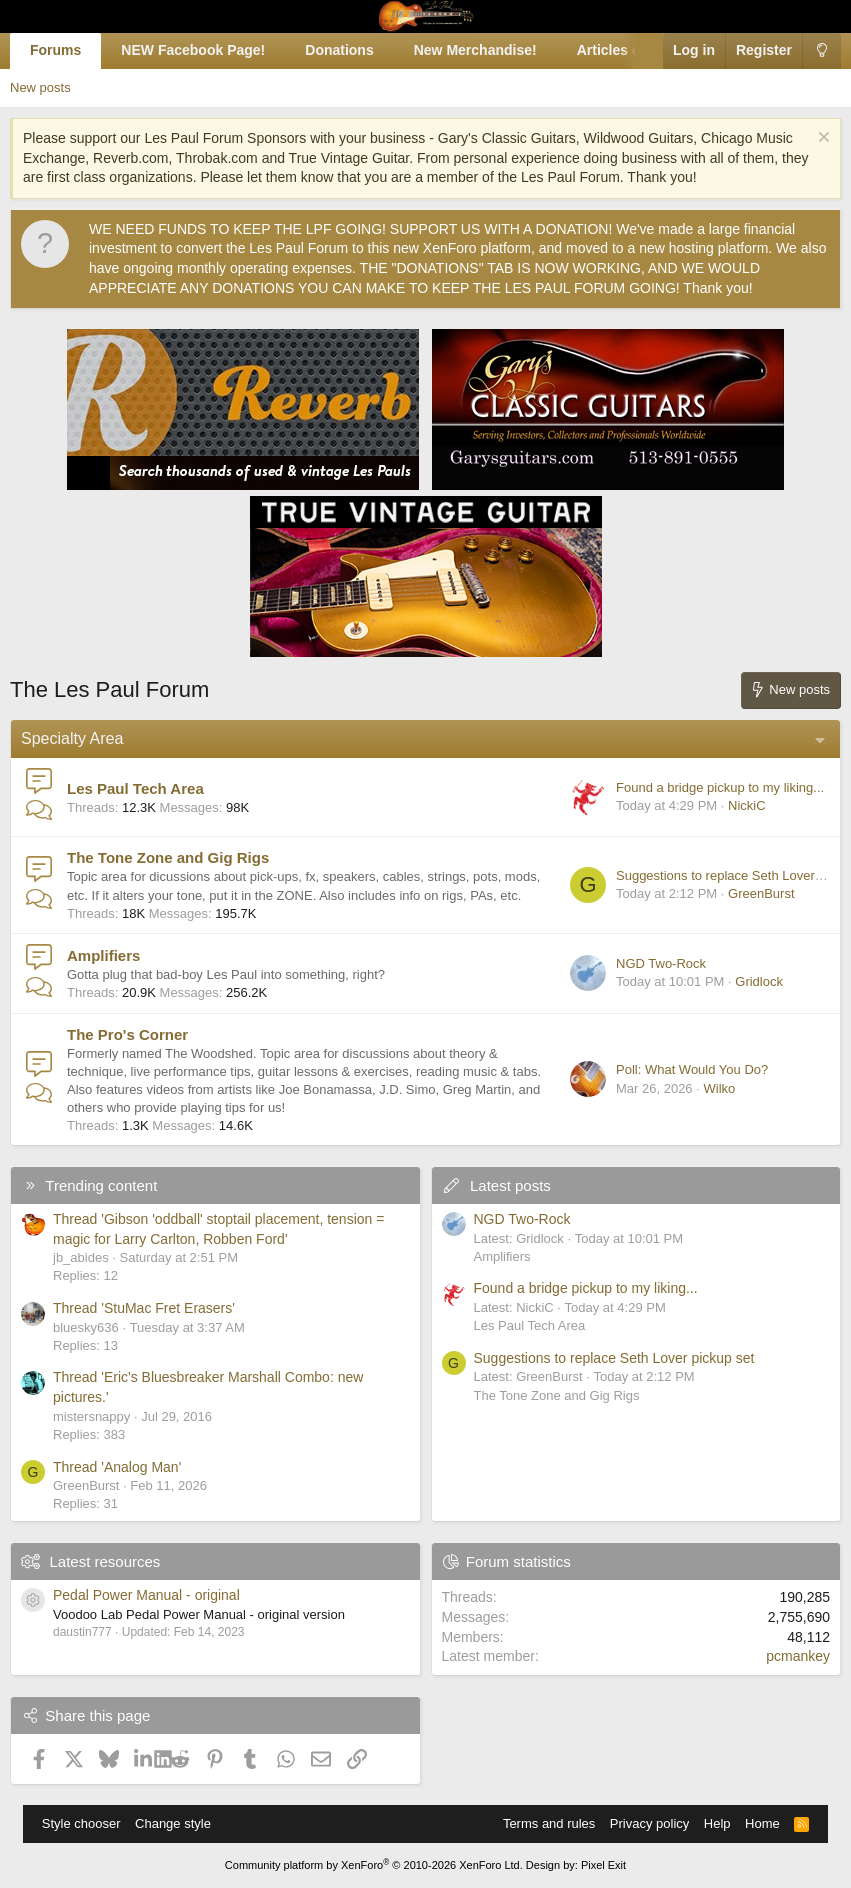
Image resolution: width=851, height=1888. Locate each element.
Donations (339, 50)
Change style (173, 1823)
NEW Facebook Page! (193, 50)
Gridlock (759, 981)
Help (717, 1823)
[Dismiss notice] (821, 139)
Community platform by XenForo (374, 1865)
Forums (55, 50)
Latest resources (104, 1561)
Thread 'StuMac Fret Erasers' (144, 1308)
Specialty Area (72, 738)
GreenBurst (761, 893)
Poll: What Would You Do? (692, 1069)
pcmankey (798, 1656)
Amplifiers (103, 955)
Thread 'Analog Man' (117, 1467)
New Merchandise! (475, 50)
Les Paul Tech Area (135, 788)
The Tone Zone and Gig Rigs (168, 857)
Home (762, 1823)
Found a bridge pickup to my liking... (720, 787)
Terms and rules (549, 1823)
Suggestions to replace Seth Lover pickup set (614, 1358)
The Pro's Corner (127, 1034)
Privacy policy (649, 1823)
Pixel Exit (603, 1865)
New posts (40, 87)
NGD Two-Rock (661, 963)
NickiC (747, 805)
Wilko (719, 1088)
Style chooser (81, 1823)
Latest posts (510, 1185)
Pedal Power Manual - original (146, 1595)
